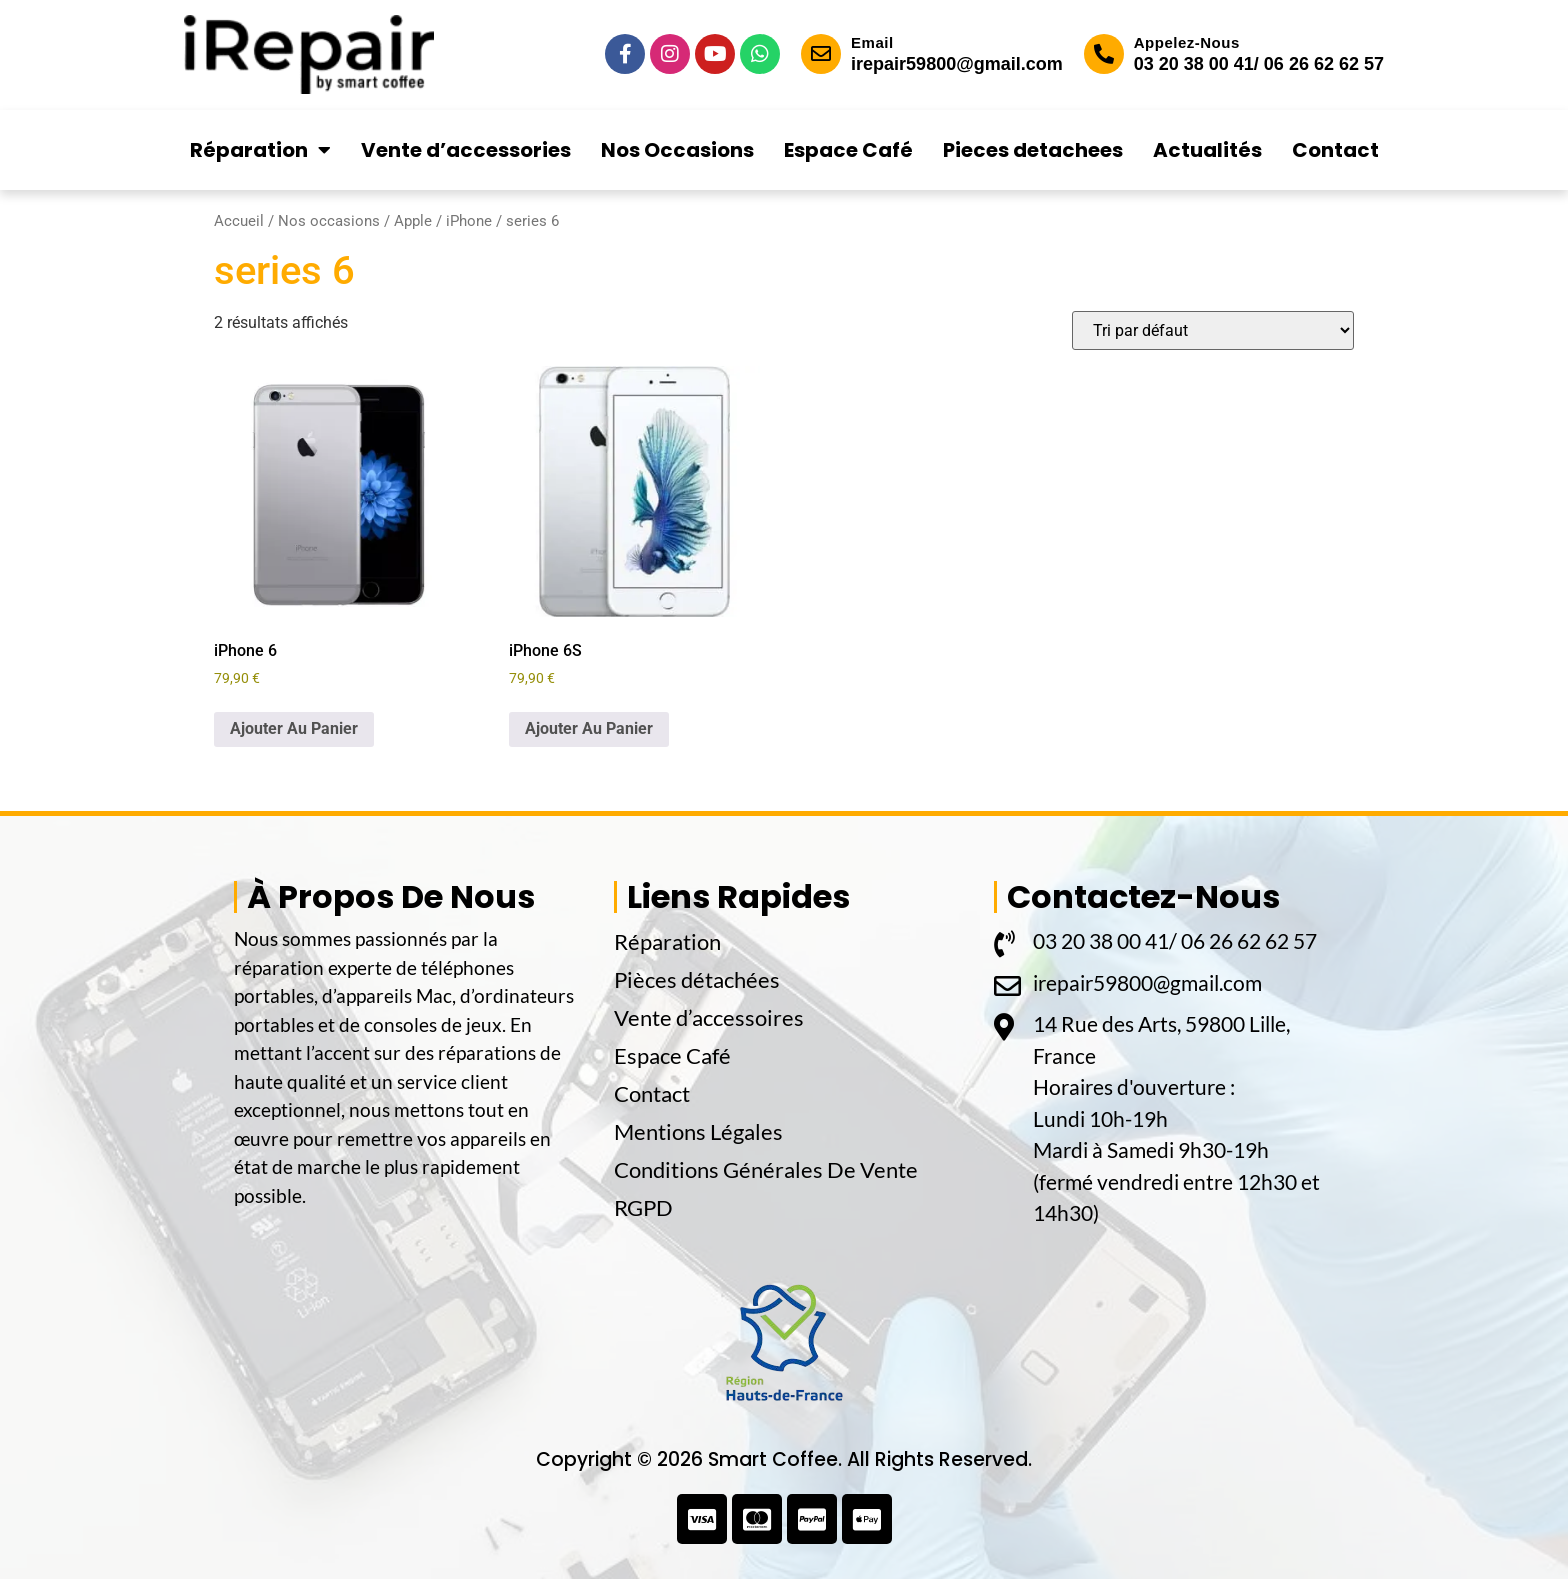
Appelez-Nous (1187, 42)
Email (872, 42)
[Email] (821, 54)
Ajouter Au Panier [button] (294, 728)
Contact (1335, 150)
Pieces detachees (1033, 150)
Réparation (260, 150)
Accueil (239, 221)
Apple (413, 221)
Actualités (1207, 150)
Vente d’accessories (466, 150)
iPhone (469, 221)
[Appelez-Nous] (1104, 54)
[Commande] (1213, 330)
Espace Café (848, 150)
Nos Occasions (677, 150)
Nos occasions (329, 221)
